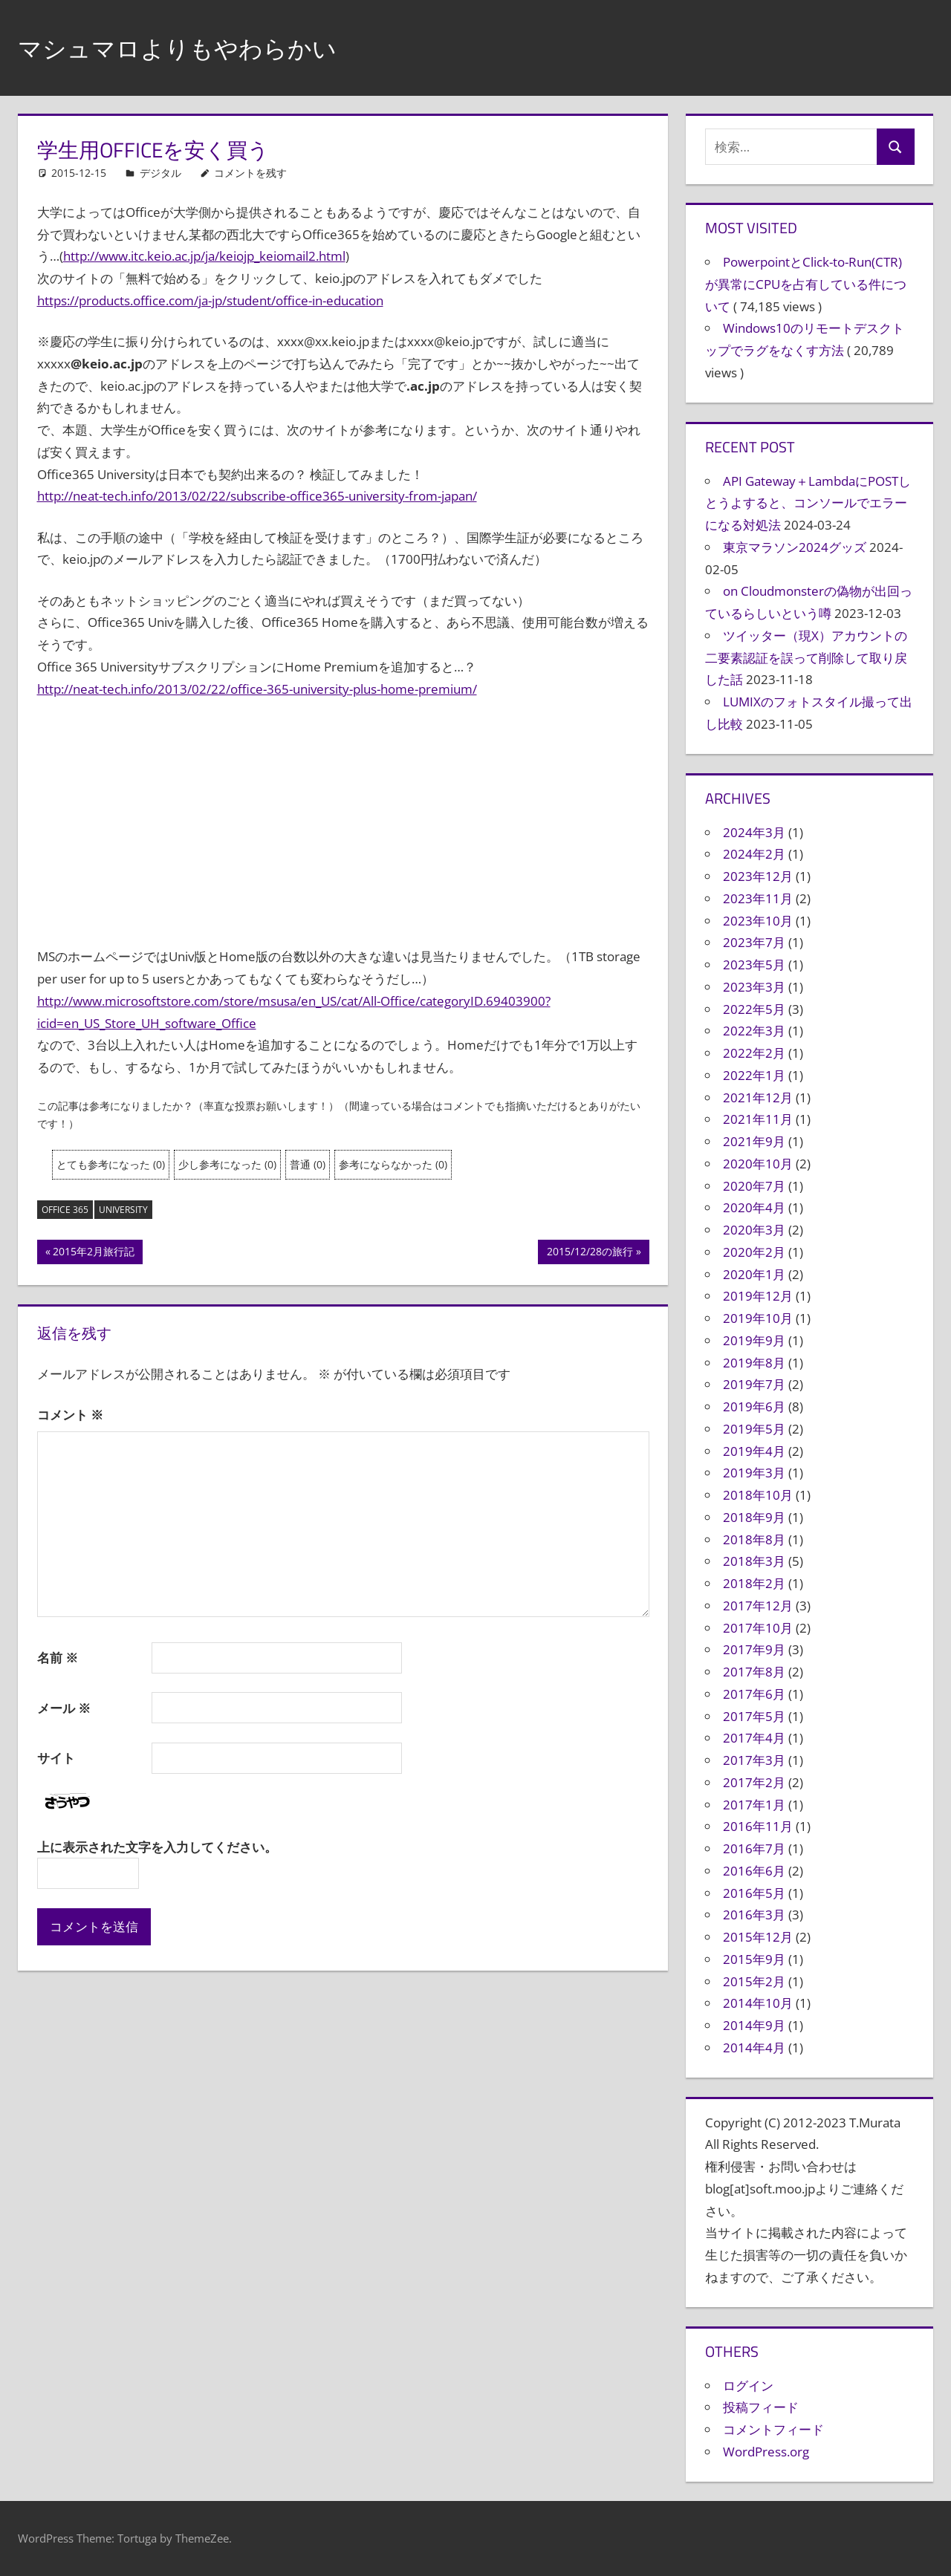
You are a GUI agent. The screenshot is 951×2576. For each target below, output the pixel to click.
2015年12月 (758, 1936)
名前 (57, 1657)
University (123, 1209)
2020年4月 (754, 1207)
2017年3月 (754, 1760)
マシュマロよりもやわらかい (196, 47)
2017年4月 (754, 1737)
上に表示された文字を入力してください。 (157, 1846)
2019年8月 (754, 1362)
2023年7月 (754, 942)
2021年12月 (758, 1097)
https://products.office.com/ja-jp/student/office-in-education (210, 300)
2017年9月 (754, 1649)
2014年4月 (754, 2047)
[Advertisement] (343, 823)
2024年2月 (754, 853)
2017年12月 (758, 1605)
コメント (70, 1414)
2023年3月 (754, 986)
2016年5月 (754, 1893)
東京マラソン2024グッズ (794, 547)
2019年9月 (754, 1340)
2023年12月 (758, 876)
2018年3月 (754, 1561)
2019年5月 (754, 1428)
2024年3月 (754, 832)
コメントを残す (250, 173)
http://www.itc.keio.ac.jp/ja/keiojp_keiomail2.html (204, 255)
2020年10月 (758, 1163)
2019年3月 (754, 1472)
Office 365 (65, 1209)
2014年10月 (758, 2002)
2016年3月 (754, 1914)
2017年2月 (754, 1782)
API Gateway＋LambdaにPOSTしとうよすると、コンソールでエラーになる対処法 (808, 503)
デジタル (160, 173)
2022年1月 (754, 1075)
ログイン (748, 2385)
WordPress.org (766, 2451)
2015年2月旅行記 (93, 1253)
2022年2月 (754, 1052)
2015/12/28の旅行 (589, 1253)
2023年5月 (754, 964)
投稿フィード (761, 2407)
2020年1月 (754, 1274)
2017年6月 (754, 1693)
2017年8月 (754, 1671)
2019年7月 (754, 1384)
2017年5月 (754, 1716)
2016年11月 (758, 1826)
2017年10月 (758, 1627)
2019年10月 (758, 1318)
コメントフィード (773, 2429)
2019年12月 (758, 1295)
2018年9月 (754, 1517)
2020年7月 (754, 1185)
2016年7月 (754, 1848)
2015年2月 (754, 1981)
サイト (56, 1757)
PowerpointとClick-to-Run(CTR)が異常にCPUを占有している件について (805, 284)
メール (64, 1708)
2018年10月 (758, 1494)
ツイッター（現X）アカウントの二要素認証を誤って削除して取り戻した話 (806, 658)
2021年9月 (754, 1141)
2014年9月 (754, 2025)
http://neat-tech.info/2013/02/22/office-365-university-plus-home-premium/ (257, 688)
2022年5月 (754, 1009)
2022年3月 (754, 1030)
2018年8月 (754, 1539)
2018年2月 (754, 1583)
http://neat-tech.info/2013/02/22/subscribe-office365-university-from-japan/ (257, 495)
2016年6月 (754, 1870)
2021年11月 (758, 1119)
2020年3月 (754, 1229)
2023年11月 (758, 898)
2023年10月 (758, 920)
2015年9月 (754, 1959)
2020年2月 (754, 1252)
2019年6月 (754, 1406)
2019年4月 (754, 1451)
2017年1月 (754, 1804)
